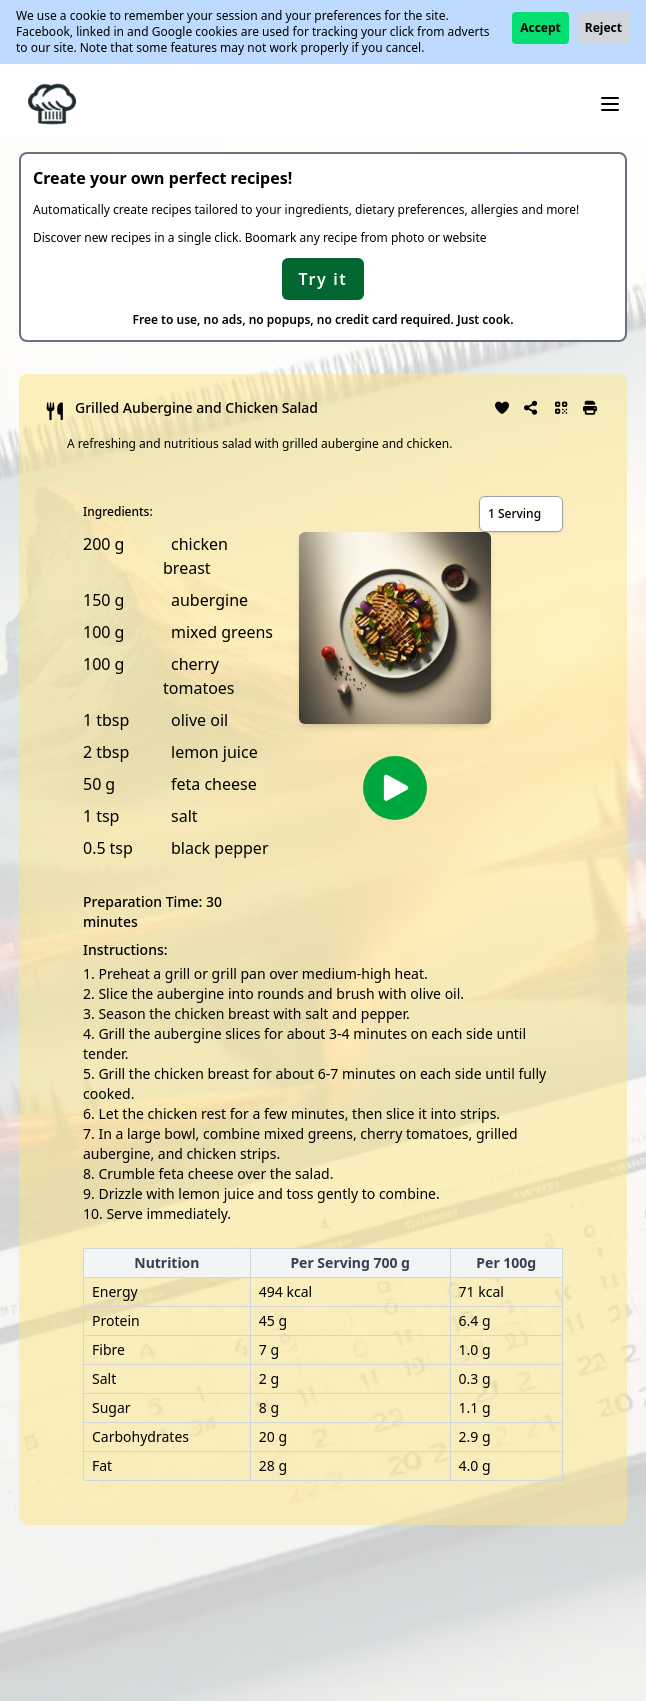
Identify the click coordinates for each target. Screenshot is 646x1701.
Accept (540, 27)
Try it (323, 279)
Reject (603, 27)
